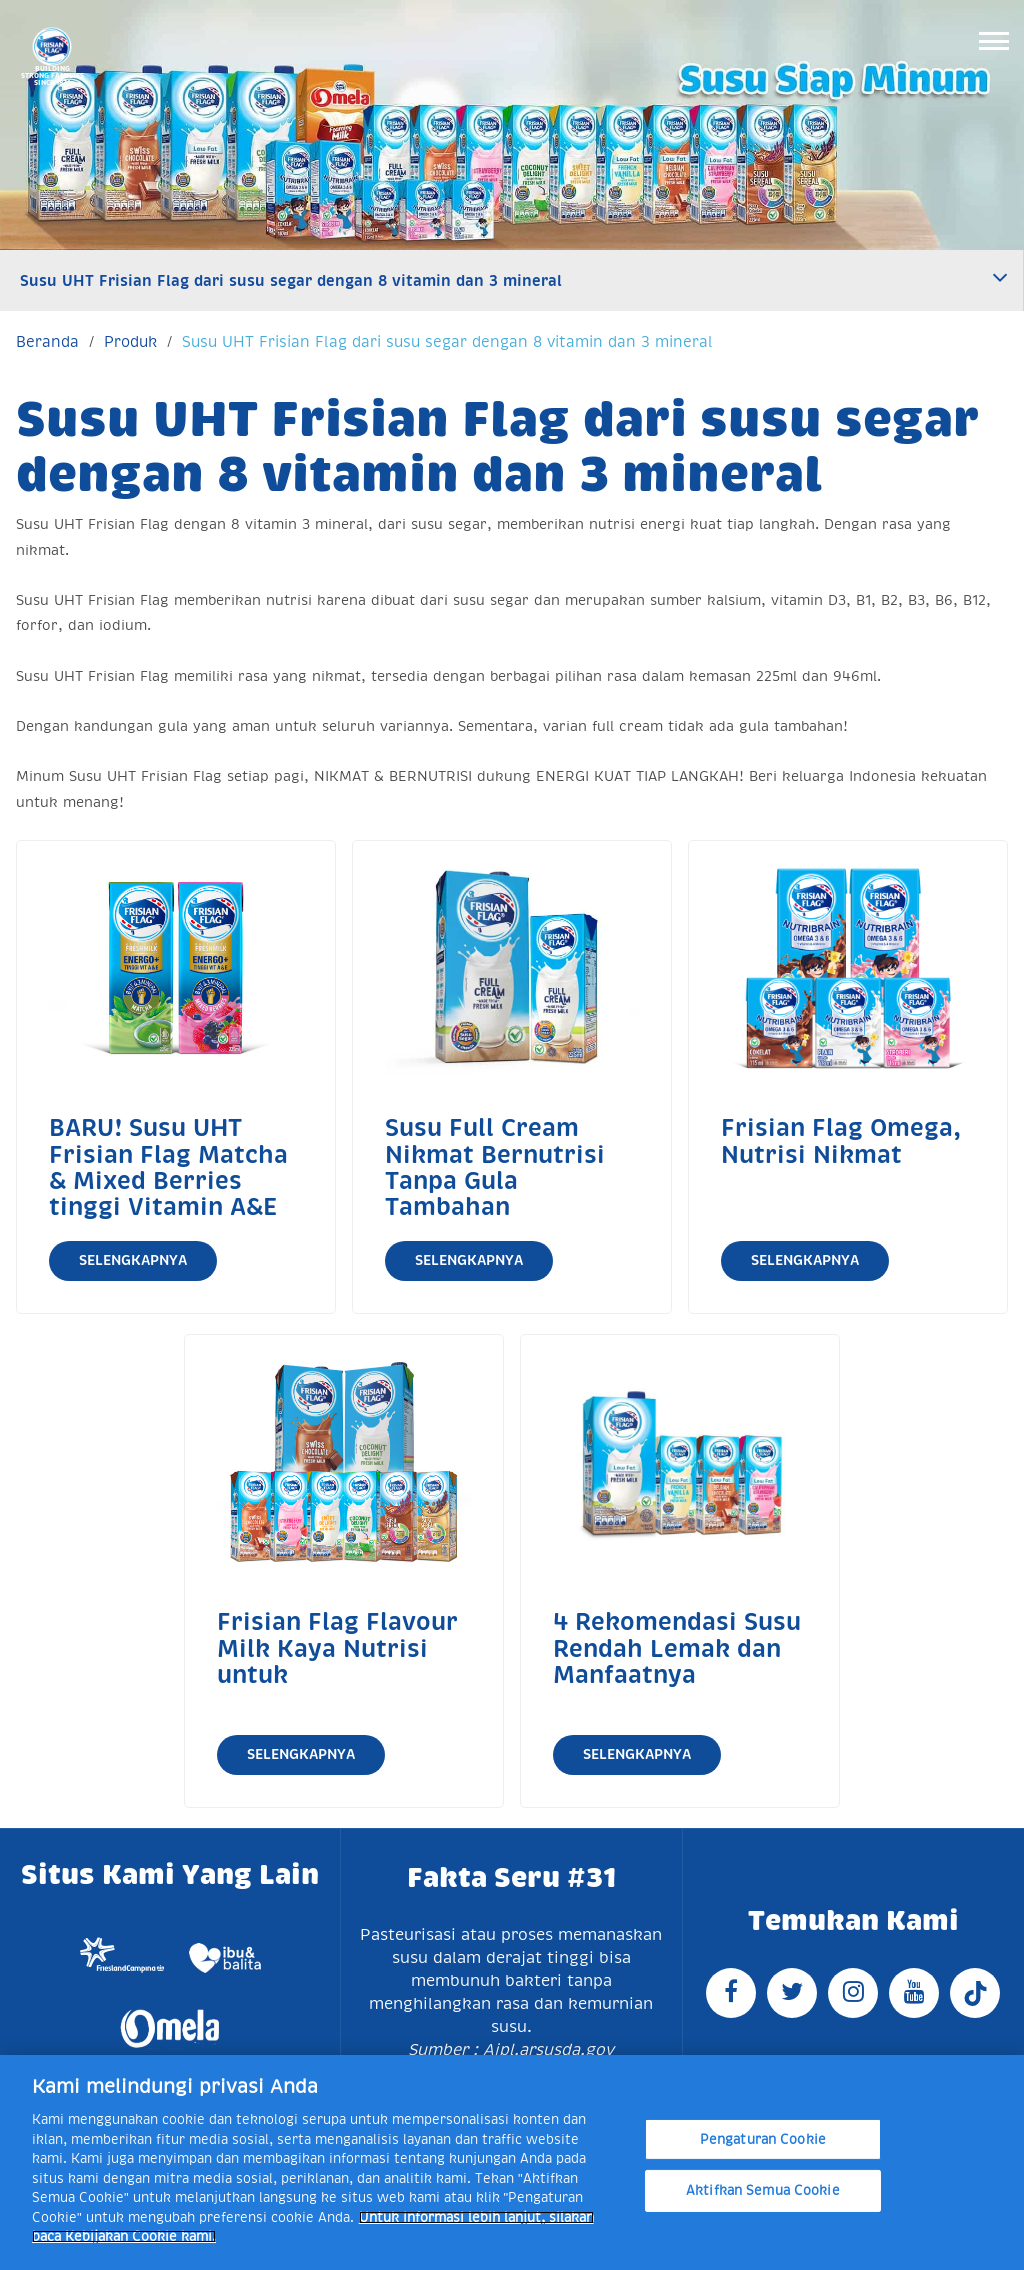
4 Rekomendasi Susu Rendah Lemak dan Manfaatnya (677, 1648)
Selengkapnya (133, 1260)
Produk (130, 341)
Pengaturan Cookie (763, 2139)
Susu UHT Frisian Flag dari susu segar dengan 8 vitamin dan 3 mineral (291, 280)
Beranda (47, 341)
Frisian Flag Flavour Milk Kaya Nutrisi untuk (337, 1648)
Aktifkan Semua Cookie (763, 2190)
